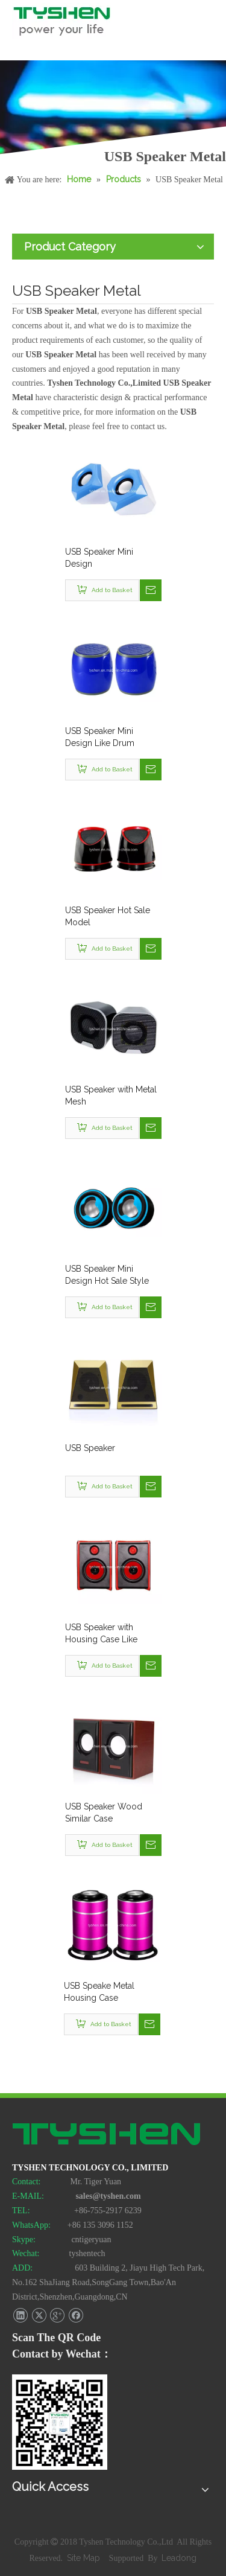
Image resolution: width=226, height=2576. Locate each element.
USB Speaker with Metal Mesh (111, 1095)
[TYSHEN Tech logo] (107, 2135)
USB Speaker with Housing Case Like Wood (101, 1633)
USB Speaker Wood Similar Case (103, 1812)
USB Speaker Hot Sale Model (107, 916)
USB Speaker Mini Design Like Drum (99, 737)
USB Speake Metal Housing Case (99, 1992)
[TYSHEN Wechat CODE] (59, 2422)
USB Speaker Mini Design (99, 558)
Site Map (84, 2558)
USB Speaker (90, 1448)
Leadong (179, 2558)
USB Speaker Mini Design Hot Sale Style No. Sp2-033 (107, 1275)
